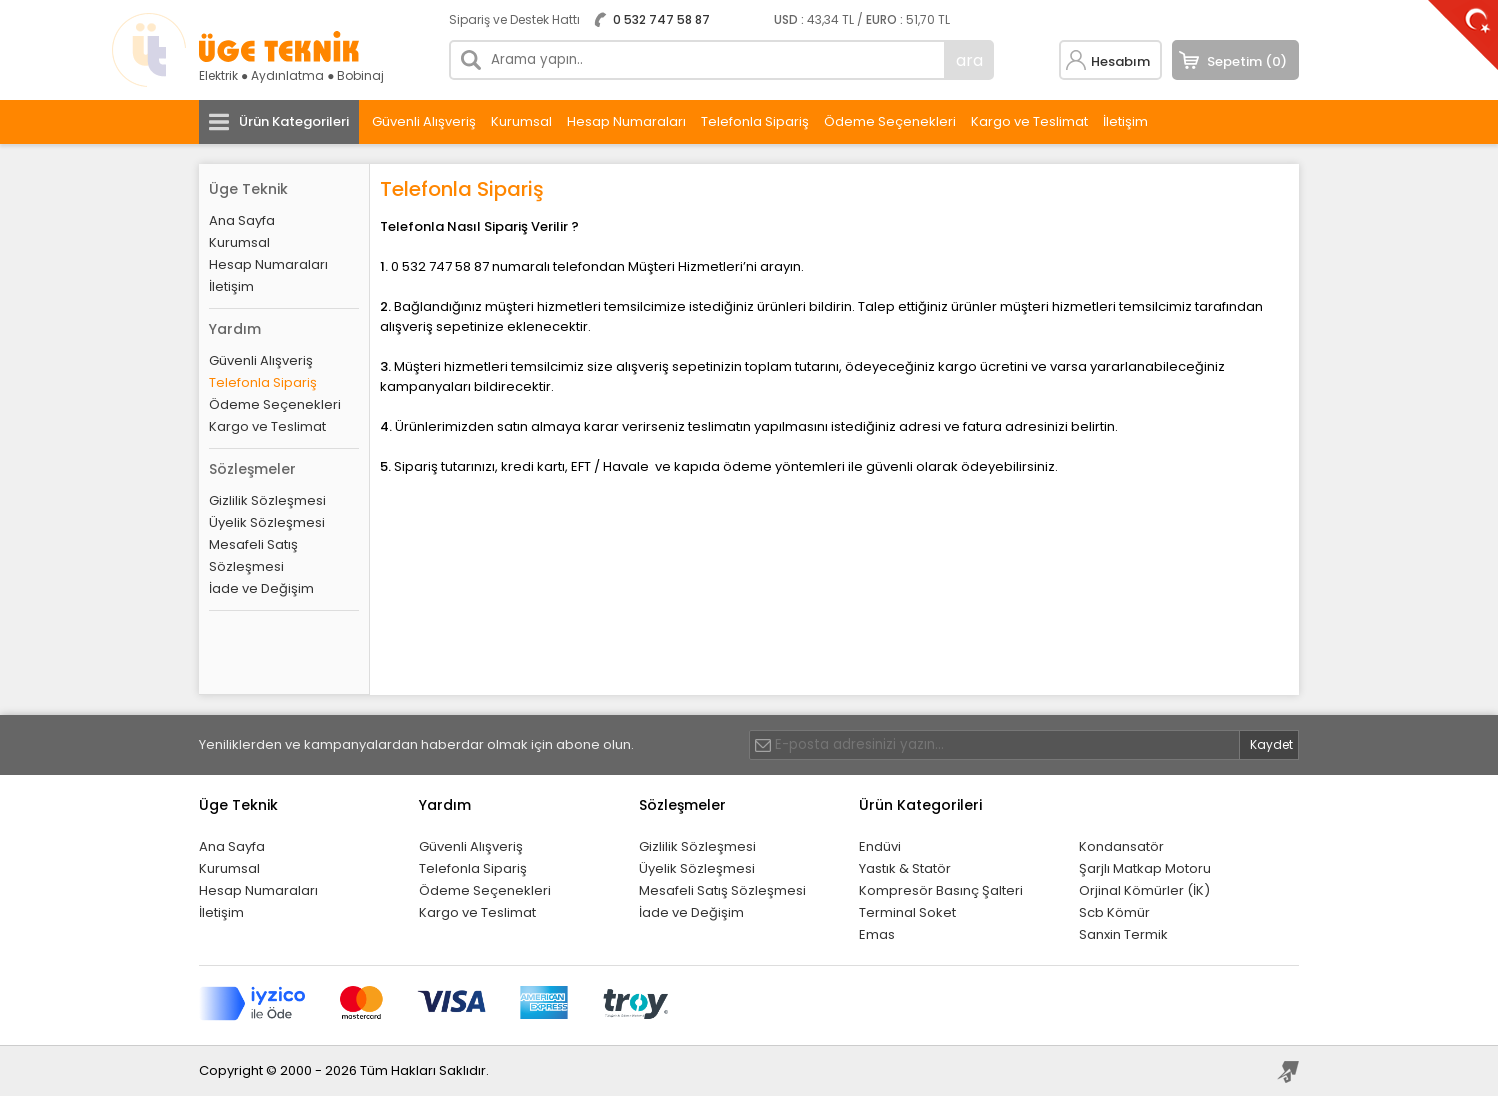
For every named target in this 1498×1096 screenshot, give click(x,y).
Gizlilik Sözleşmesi (267, 500)
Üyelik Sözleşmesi (267, 522)
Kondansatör (1121, 846)
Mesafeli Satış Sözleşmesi (253, 555)
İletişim (1125, 121)
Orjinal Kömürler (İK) (1144, 890)
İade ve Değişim (261, 588)
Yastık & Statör (905, 868)
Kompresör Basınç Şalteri (941, 890)
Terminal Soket (907, 912)
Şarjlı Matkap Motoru (1145, 868)
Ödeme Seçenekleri (890, 121)
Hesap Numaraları (626, 121)
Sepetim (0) (1247, 61)
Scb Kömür (1114, 912)
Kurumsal (521, 121)
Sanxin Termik (1123, 934)
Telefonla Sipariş (755, 121)
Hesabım (1120, 61)
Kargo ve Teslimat (1029, 121)
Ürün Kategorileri (294, 121)
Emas (877, 934)
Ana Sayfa (242, 220)
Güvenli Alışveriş (424, 121)
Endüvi (880, 846)
